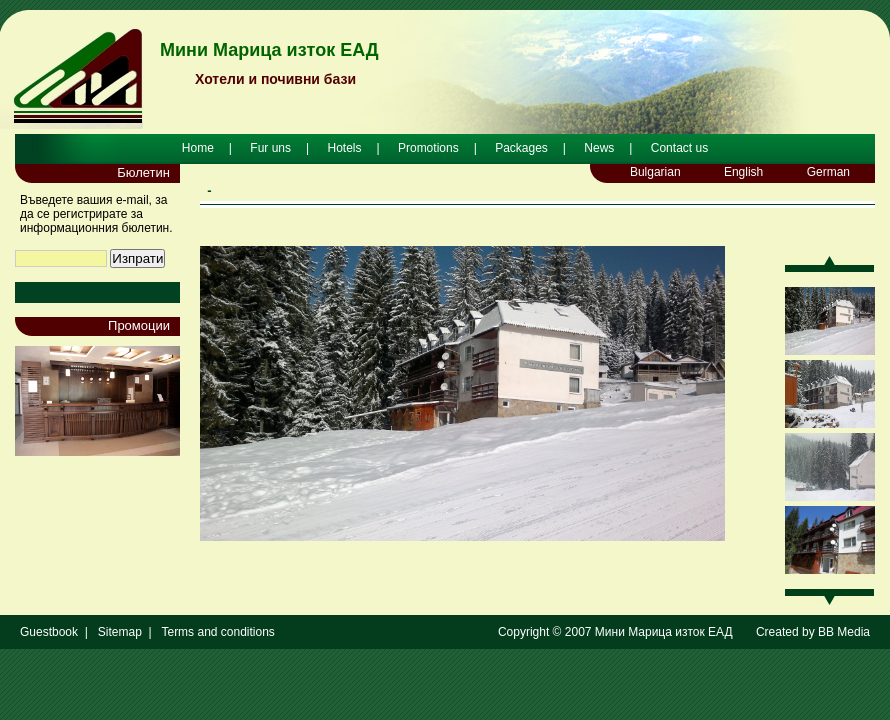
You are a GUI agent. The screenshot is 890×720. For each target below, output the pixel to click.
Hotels (344, 148)
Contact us (679, 148)
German (828, 172)
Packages (521, 148)
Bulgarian (655, 172)
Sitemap (120, 632)
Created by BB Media (813, 632)
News (599, 148)
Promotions (428, 148)
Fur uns (270, 148)
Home (198, 148)
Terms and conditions (217, 632)
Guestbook (49, 632)
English (743, 172)
